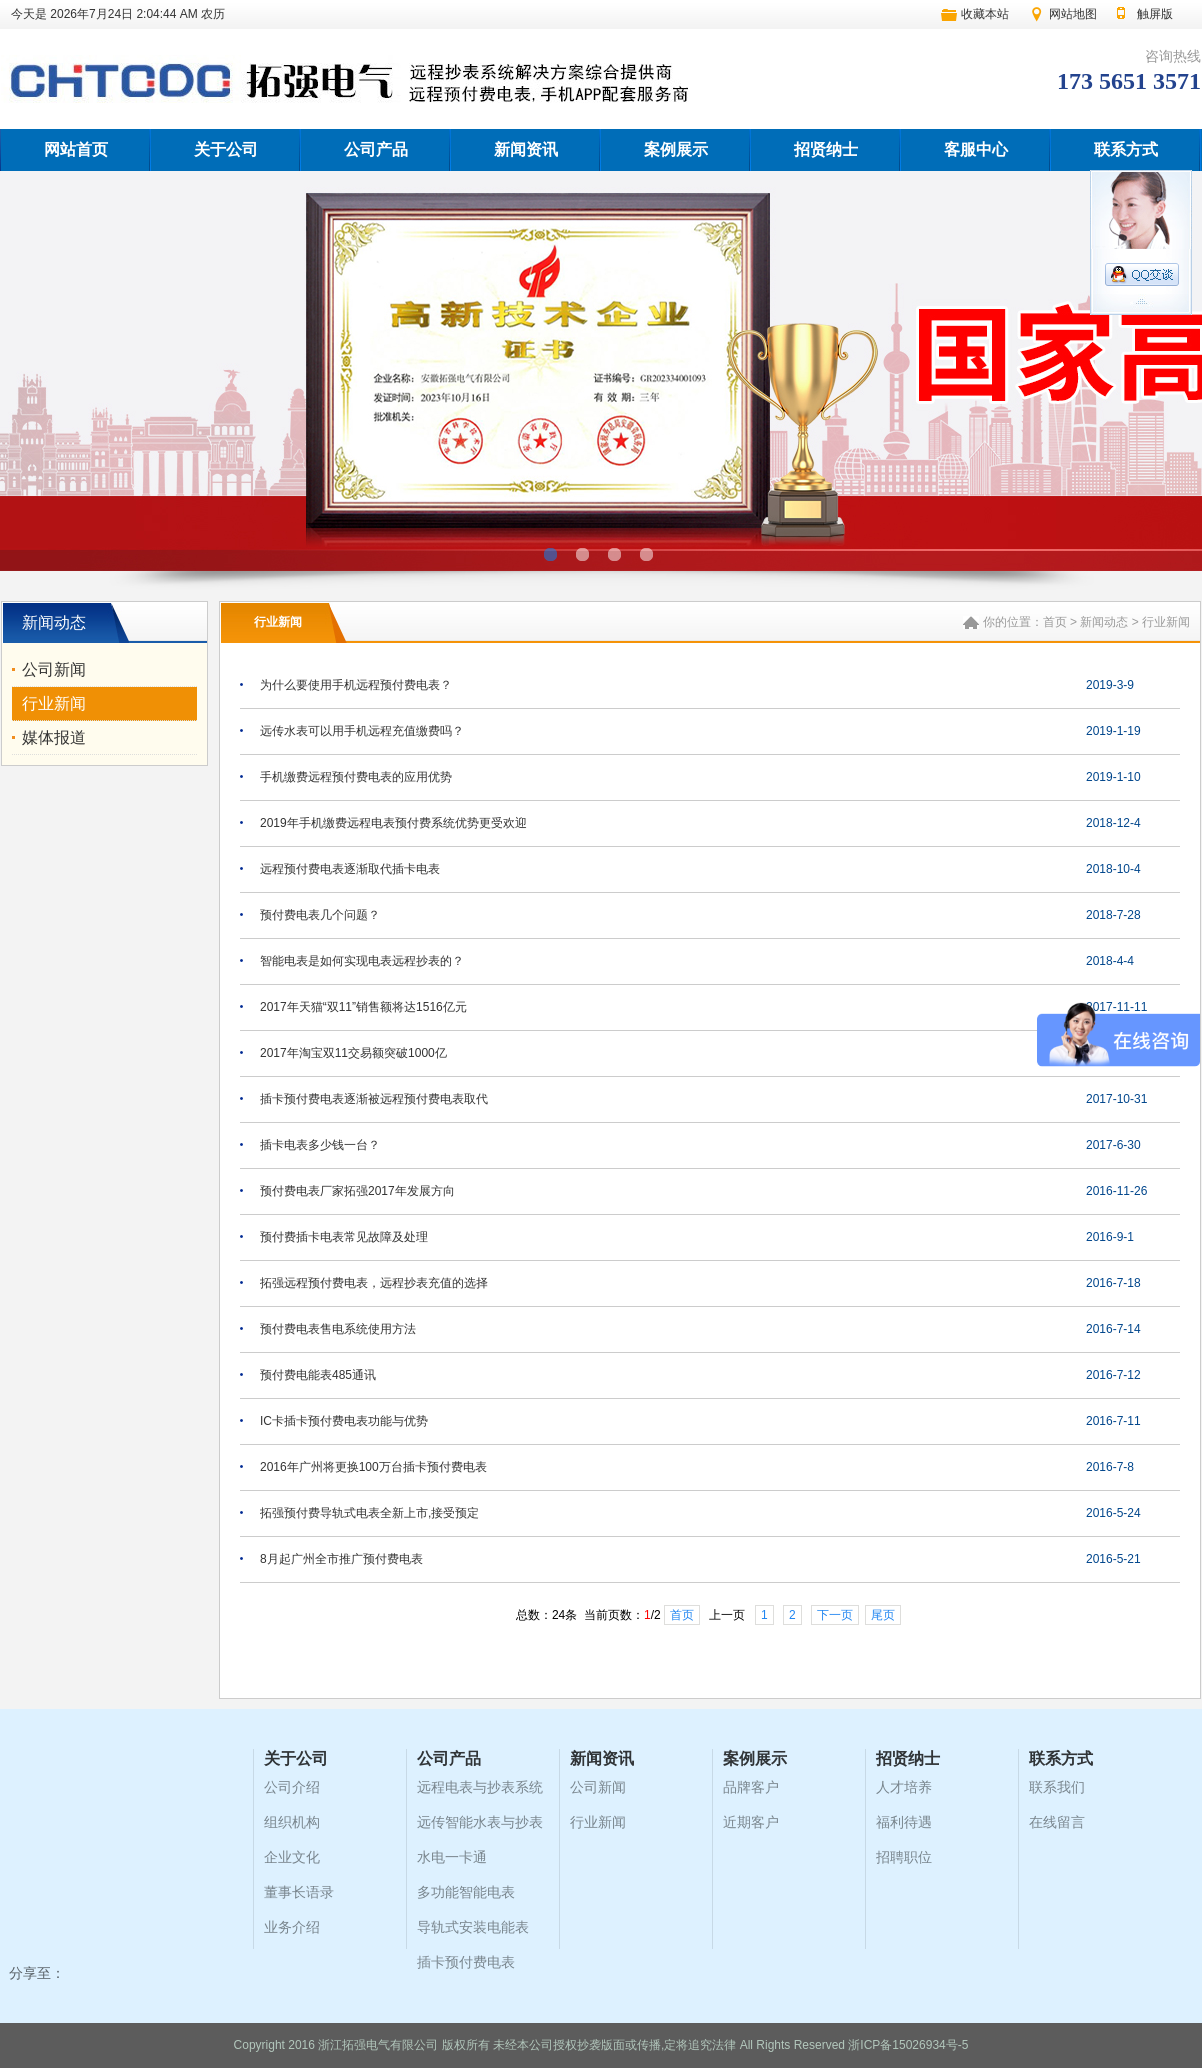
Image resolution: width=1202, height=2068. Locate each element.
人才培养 (904, 1787)
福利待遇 (904, 1822)
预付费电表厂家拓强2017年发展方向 (357, 1191)
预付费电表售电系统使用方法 (338, 1329)
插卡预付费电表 (466, 1962)
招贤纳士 (826, 149)
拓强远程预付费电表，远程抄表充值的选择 (374, 1283)
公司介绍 (292, 1787)
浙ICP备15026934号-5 (908, 2045)
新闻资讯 (526, 149)
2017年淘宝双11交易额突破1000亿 (353, 1053)
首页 (1055, 622)
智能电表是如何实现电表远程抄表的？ (362, 961)
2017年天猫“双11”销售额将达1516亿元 (363, 1007)
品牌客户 (751, 1787)
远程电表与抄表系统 (480, 1787)
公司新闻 (54, 669)
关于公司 (226, 149)
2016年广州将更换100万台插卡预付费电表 (373, 1467)
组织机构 (292, 1822)
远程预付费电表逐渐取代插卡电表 (350, 869)
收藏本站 (985, 14)
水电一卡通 (452, 1857)
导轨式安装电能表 (473, 1927)
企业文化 (292, 1857)
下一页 (835, 1615)
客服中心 (976, 149)
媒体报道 (54, 737)
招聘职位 (904, 1857)
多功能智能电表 (466, 1892)
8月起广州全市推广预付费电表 (341, 1559)
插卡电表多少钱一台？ (320, 1145)
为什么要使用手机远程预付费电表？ (356, 685)
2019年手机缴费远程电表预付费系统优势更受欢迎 (393, 823)
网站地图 (1073, 14)
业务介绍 (292, 1927)
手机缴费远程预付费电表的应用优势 (356, 777)
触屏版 (1155, 14)
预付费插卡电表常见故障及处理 (344, 1237)
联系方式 (1126, 149)
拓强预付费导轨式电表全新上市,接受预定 (369, 1513)
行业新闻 (54, 703)
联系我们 (1057, 1787)
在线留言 (1057, 1822)
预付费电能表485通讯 (318, 1375)
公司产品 (376, 149)
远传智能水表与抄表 (480, 1822)
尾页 (883, 1615)
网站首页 (76, 149)
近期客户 (751, 1822)
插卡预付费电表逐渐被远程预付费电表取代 (374, 1099)
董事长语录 (299, 1892)
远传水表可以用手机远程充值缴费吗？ (362, 731)
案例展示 (676, 149)
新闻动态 (1104, 622)
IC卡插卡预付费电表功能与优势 (344, 1421)
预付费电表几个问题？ (320, 915)
